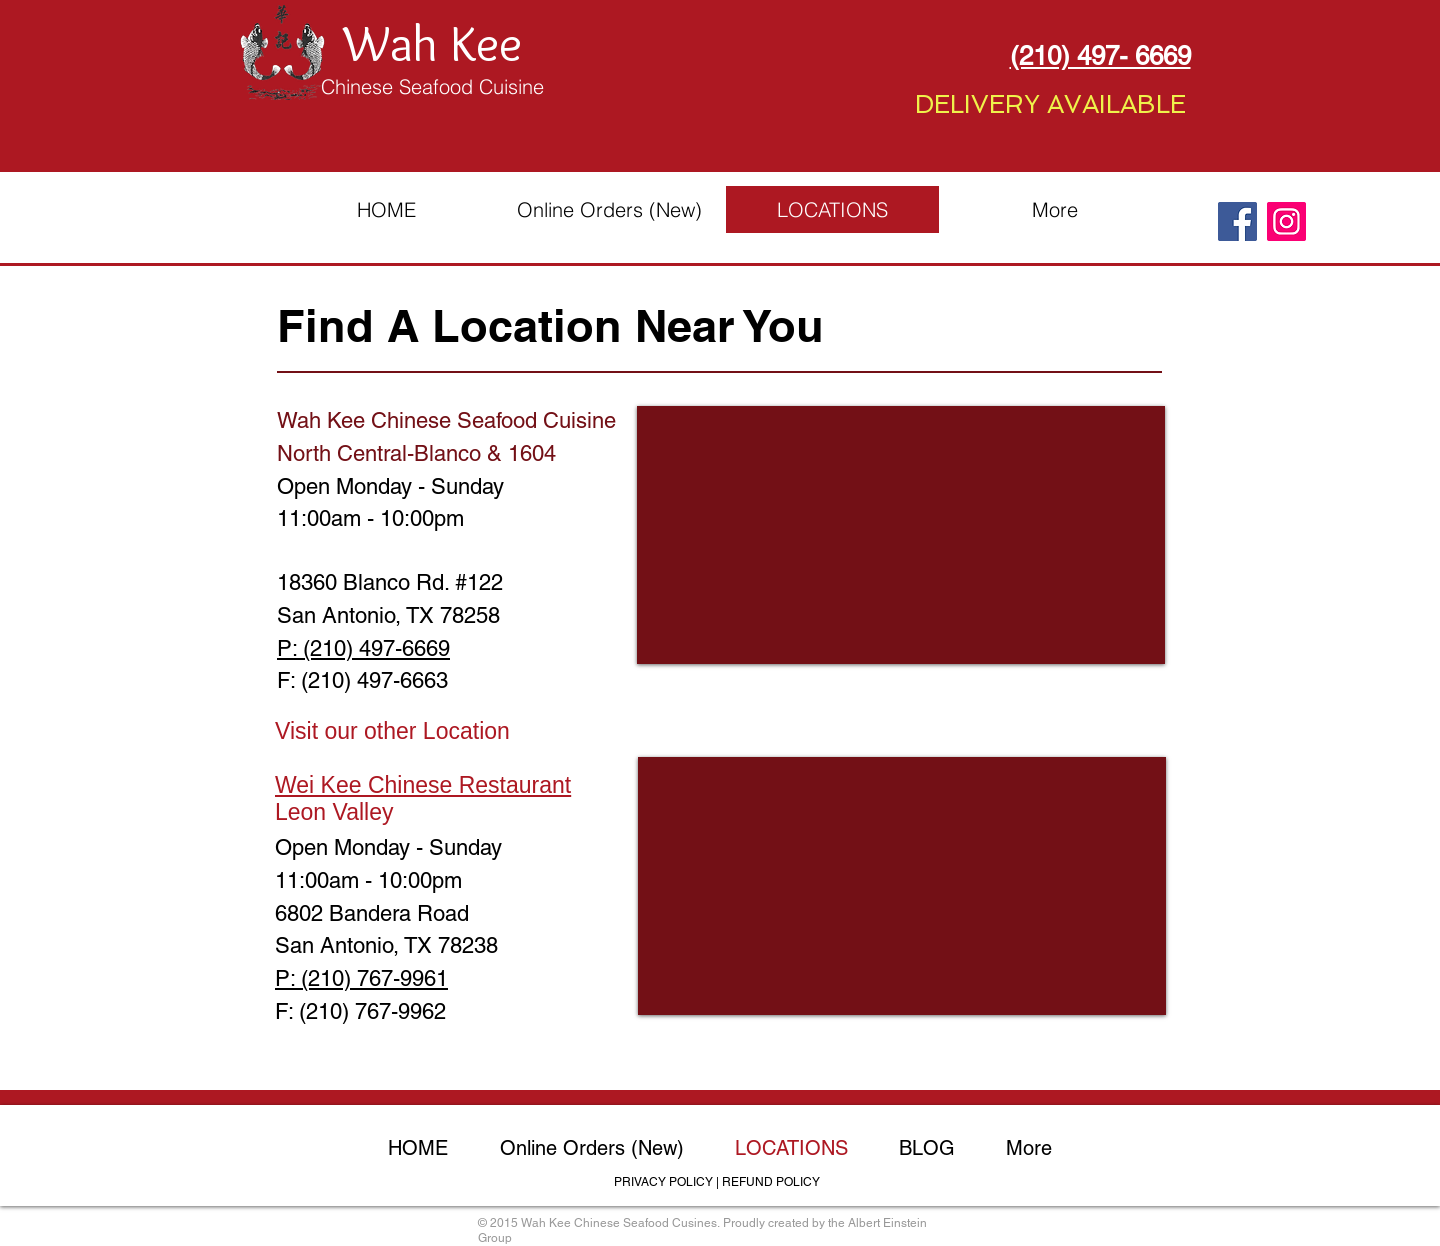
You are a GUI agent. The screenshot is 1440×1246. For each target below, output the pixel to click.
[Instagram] (1286, 221)
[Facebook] (1237, 221)
